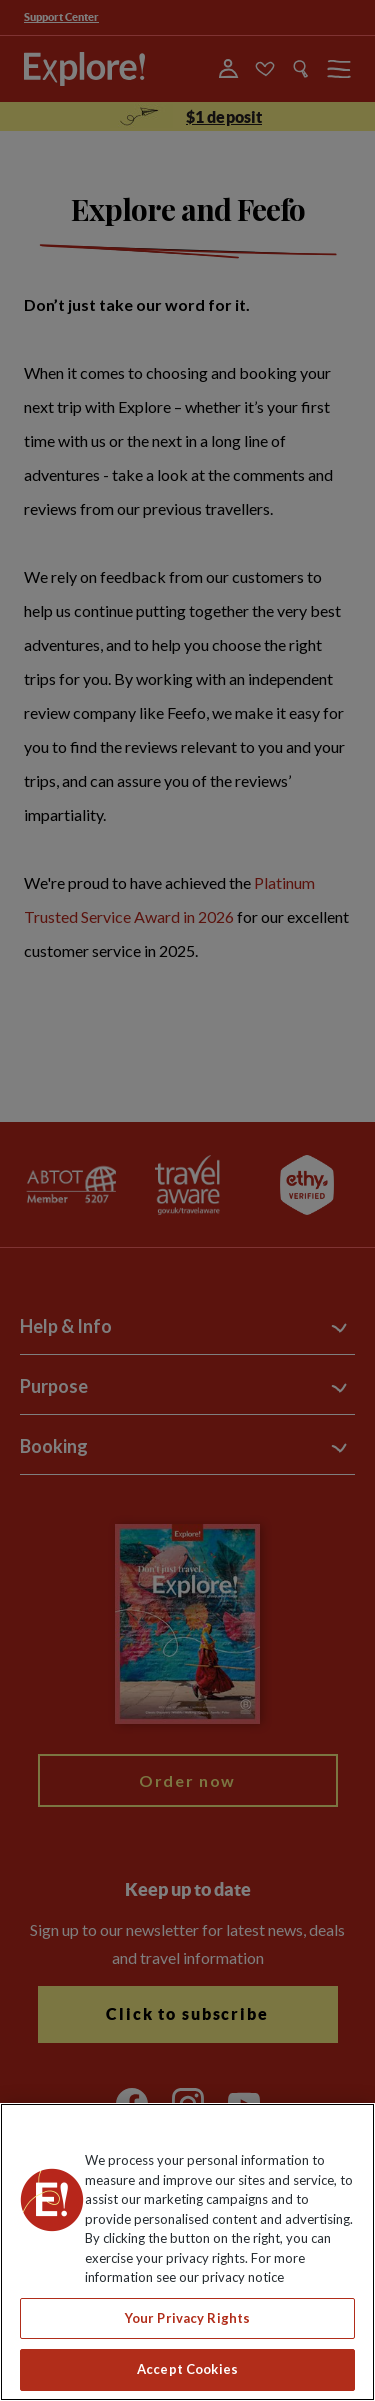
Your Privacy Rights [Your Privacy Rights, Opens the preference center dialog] (187, 2318)
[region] (187, 2252)
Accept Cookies (187, 2369)
